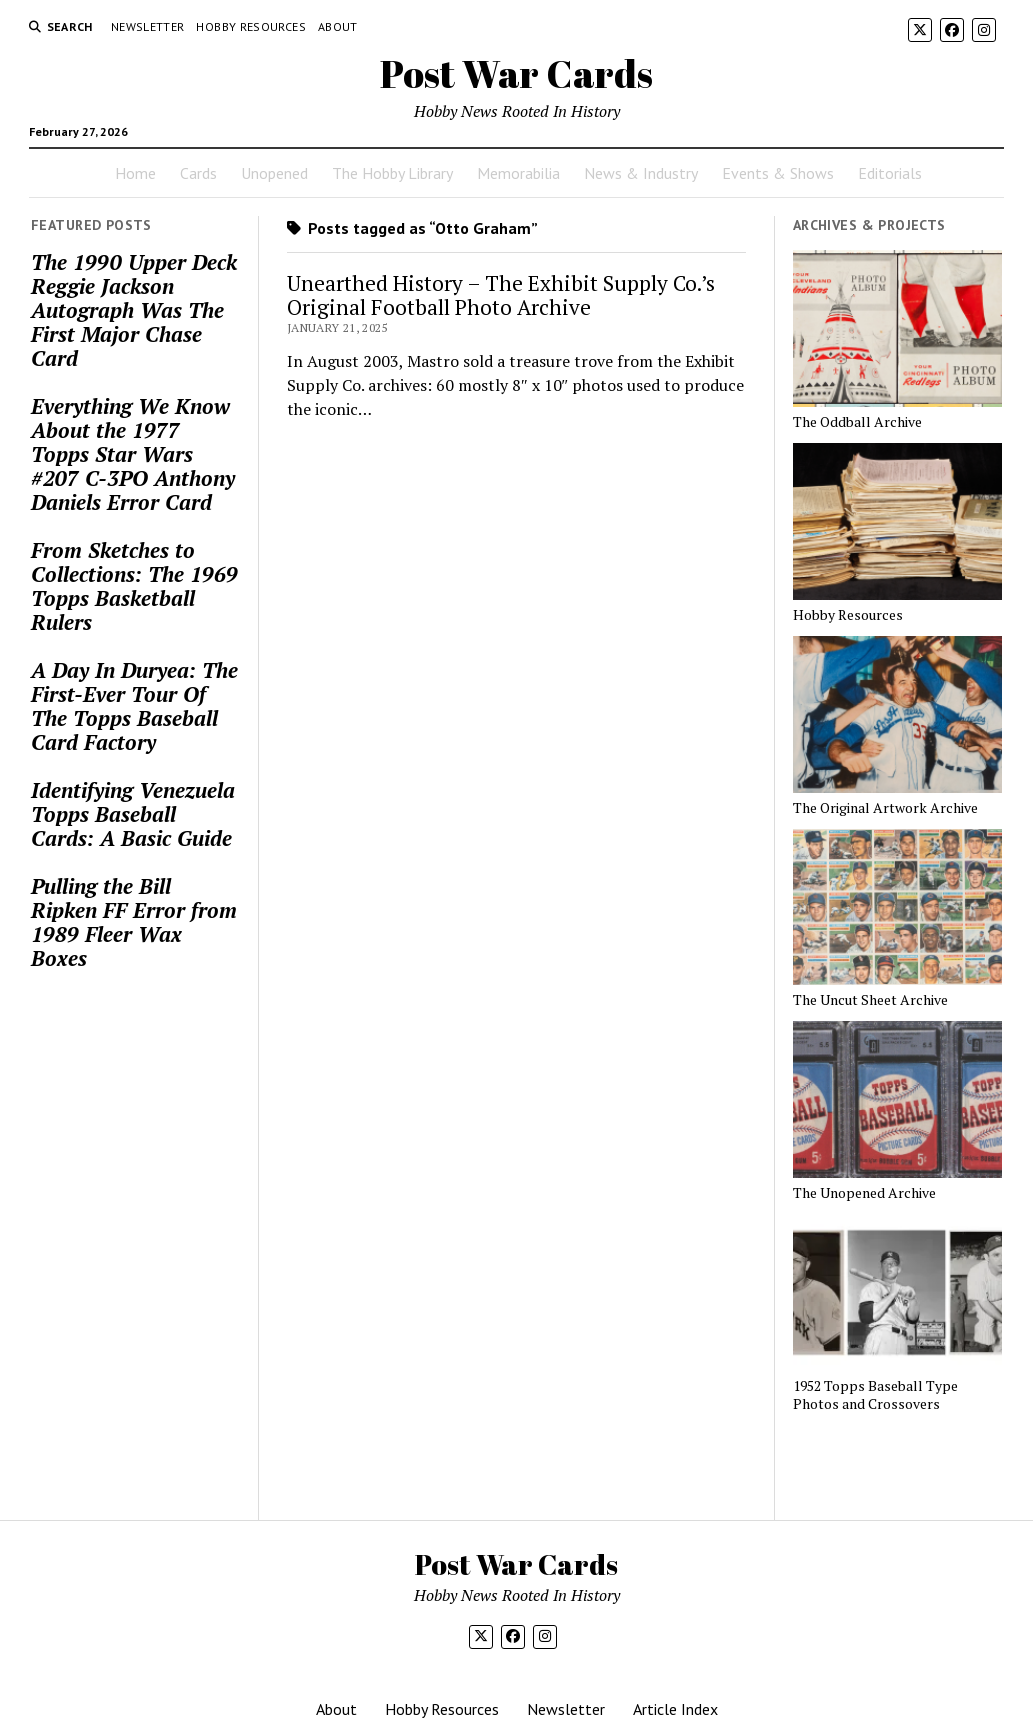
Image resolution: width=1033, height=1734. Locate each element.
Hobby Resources (250, 26)
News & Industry (641, 173)
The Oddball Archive (857, 422)
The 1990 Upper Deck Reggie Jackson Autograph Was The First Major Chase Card (134, 310)
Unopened (274, 173)
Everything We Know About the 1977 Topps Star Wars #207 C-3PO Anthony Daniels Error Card (133, 454)
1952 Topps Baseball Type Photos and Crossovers (875, 1395)
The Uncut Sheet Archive (870, 1000)
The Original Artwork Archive (885, 808)
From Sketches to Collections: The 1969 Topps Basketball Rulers (134, 586)
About (338, 26)
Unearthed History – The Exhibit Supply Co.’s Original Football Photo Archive (501, 295)
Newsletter (148, 26)
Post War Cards (516, 73)
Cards (198, 173)
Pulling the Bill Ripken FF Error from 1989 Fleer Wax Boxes (134, 922)
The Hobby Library (392, 173)
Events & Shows (778, 173)
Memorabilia (518, 173)
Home (135, 173)
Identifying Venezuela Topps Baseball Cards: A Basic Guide (133, 814)
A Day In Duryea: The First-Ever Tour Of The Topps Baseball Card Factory (134, 706)
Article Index (675, 1709)
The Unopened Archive (864, 1193)
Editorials (890, 173)
